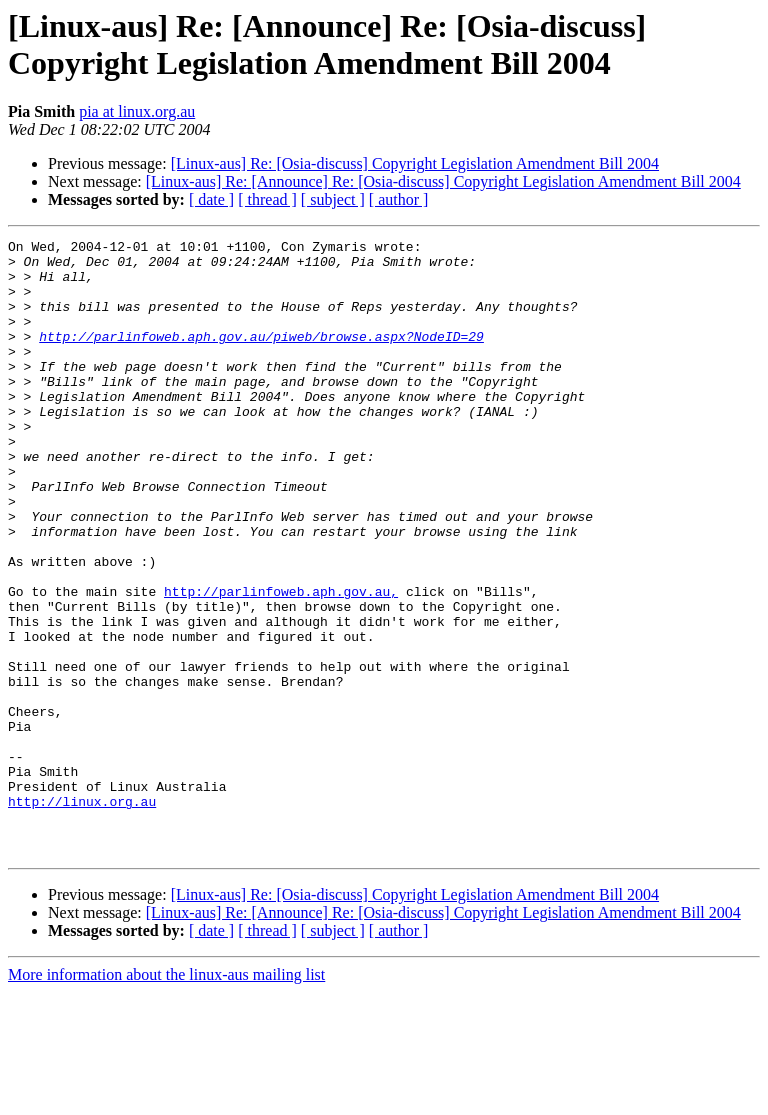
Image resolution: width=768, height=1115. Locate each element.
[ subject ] (333, 199)
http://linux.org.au (82, 915)
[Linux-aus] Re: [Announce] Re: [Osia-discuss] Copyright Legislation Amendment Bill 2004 (443, 181)
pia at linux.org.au (137, 111)
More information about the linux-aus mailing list (166, 1097)
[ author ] (399, 199)
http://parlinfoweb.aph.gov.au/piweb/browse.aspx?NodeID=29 (261, 357)
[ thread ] (267, 199)
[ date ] (211, 199)
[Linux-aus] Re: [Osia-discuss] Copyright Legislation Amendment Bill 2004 (415, 163)
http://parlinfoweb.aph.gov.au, (281, 663)
